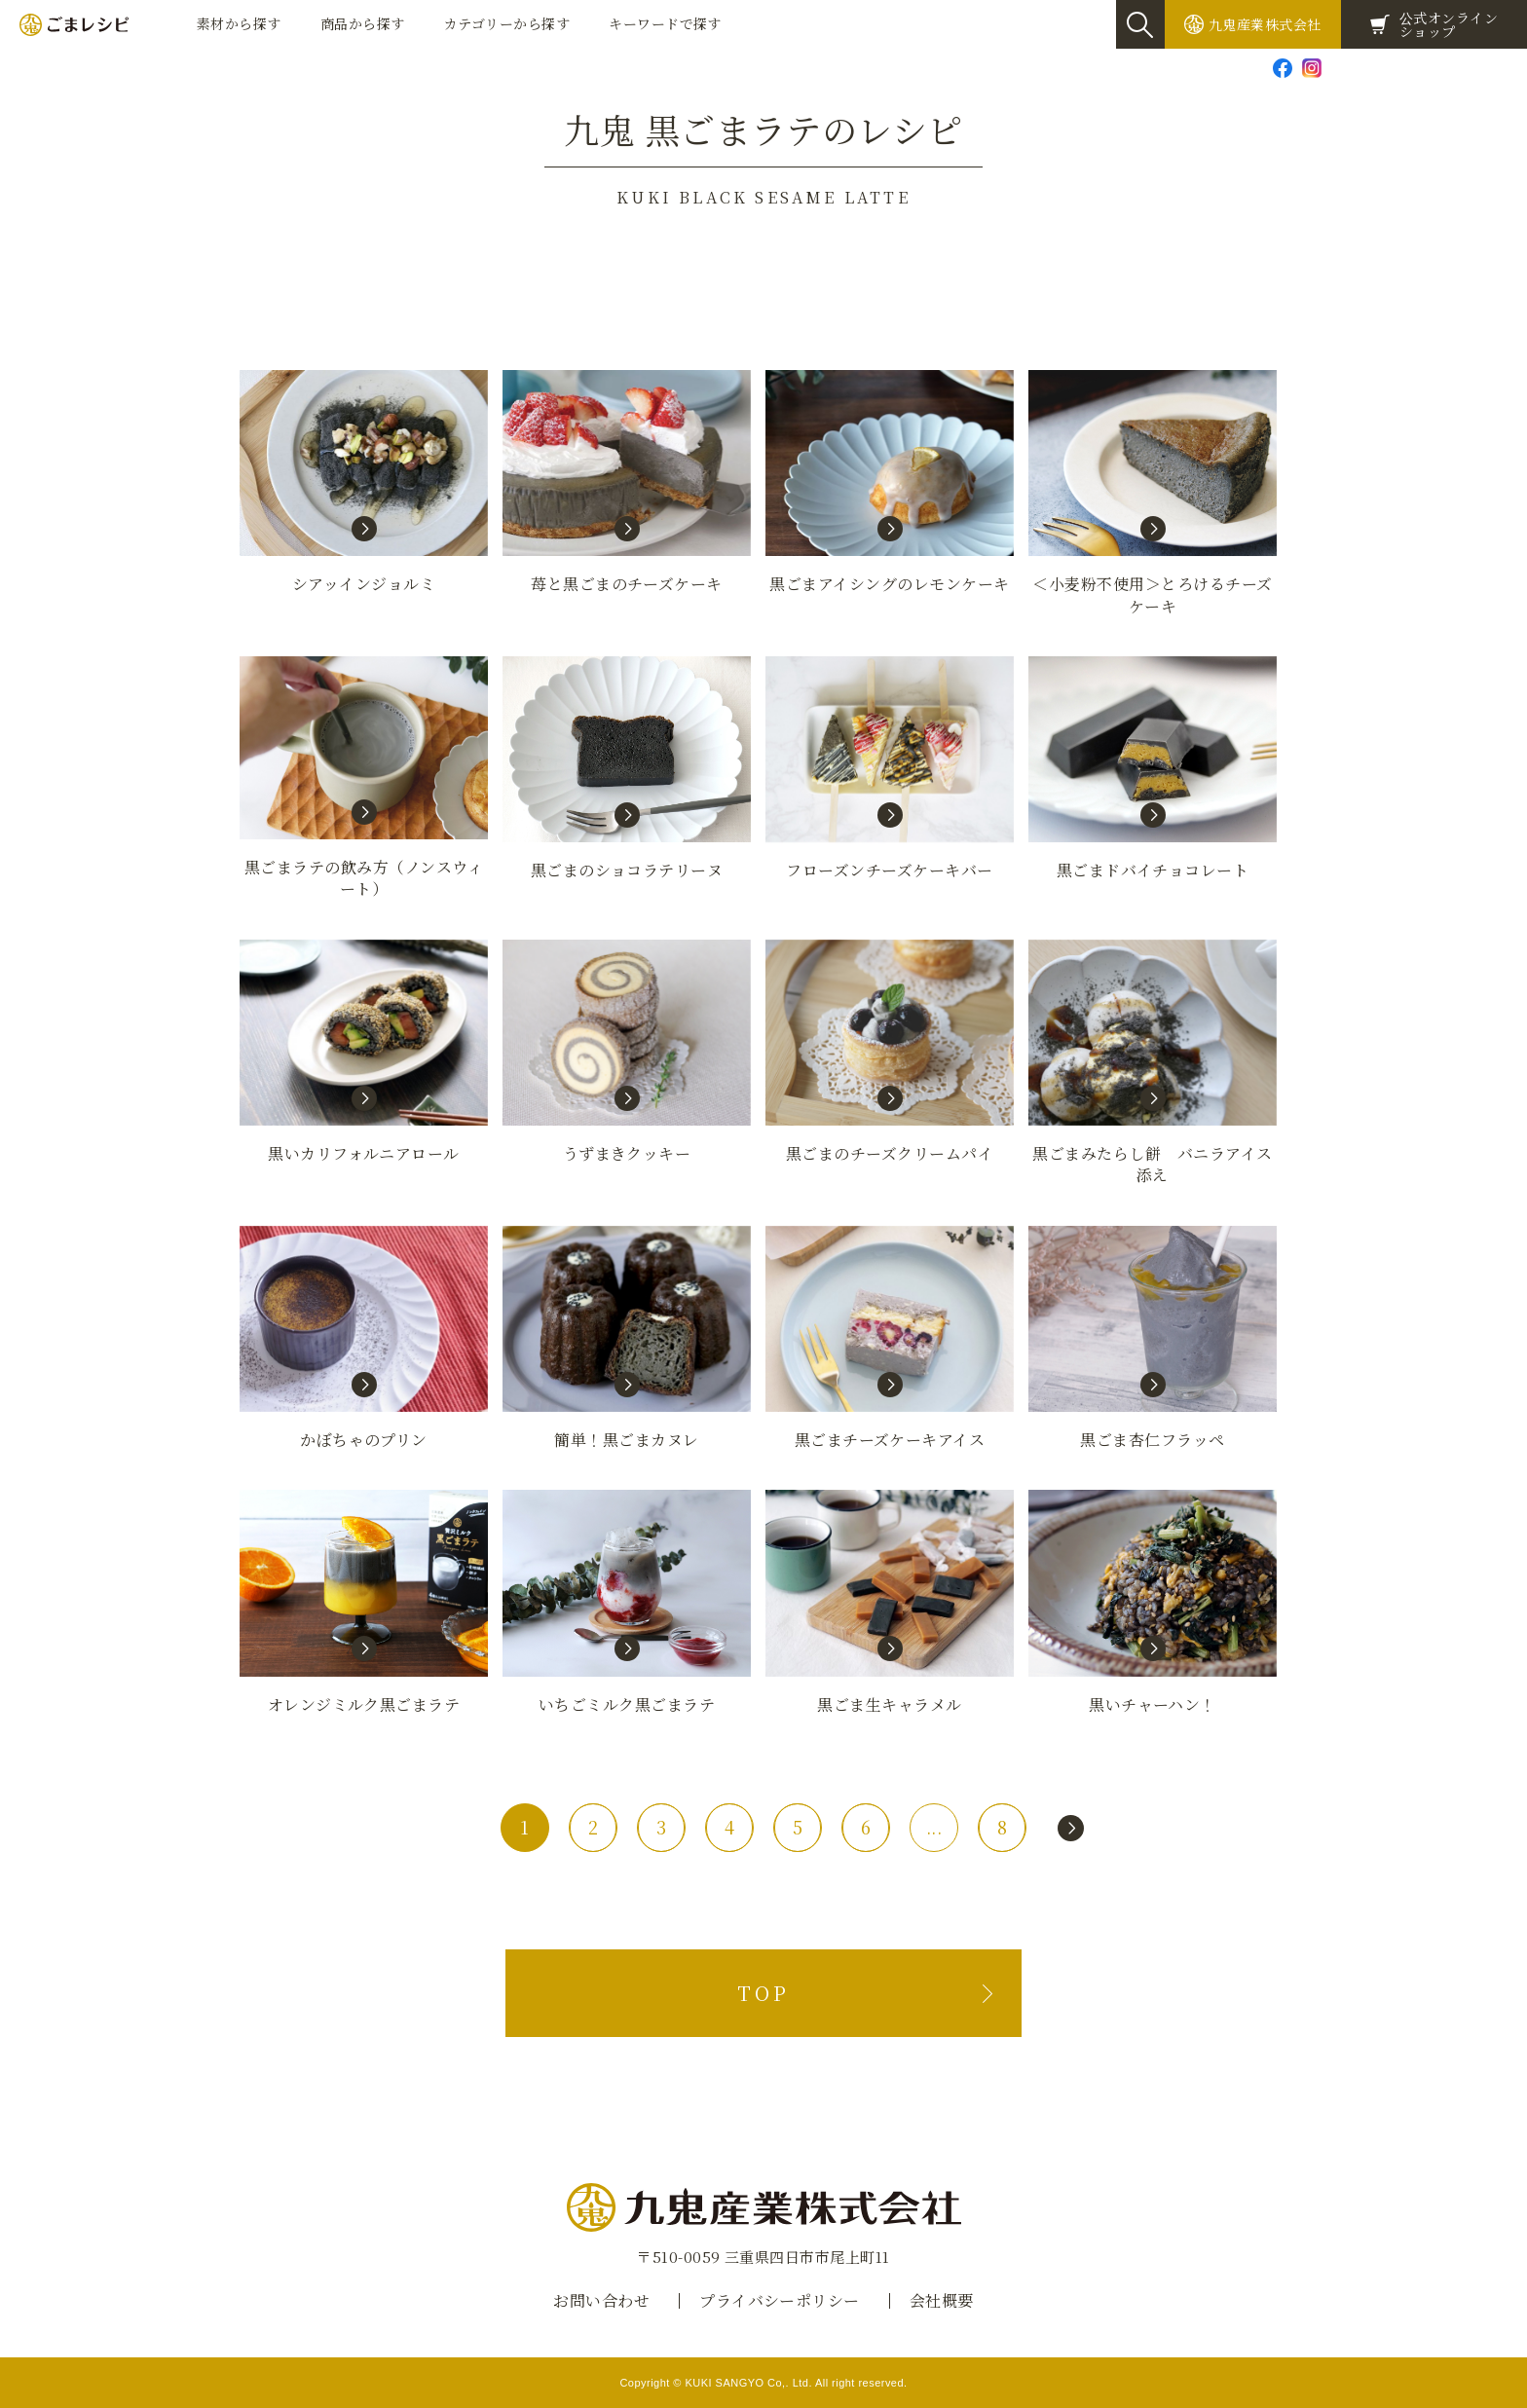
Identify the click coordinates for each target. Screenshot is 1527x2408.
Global (1493, 67)
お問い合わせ (1383, 67)
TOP (763, 1993)
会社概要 (942, 2300)
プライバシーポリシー (779, 2300)
